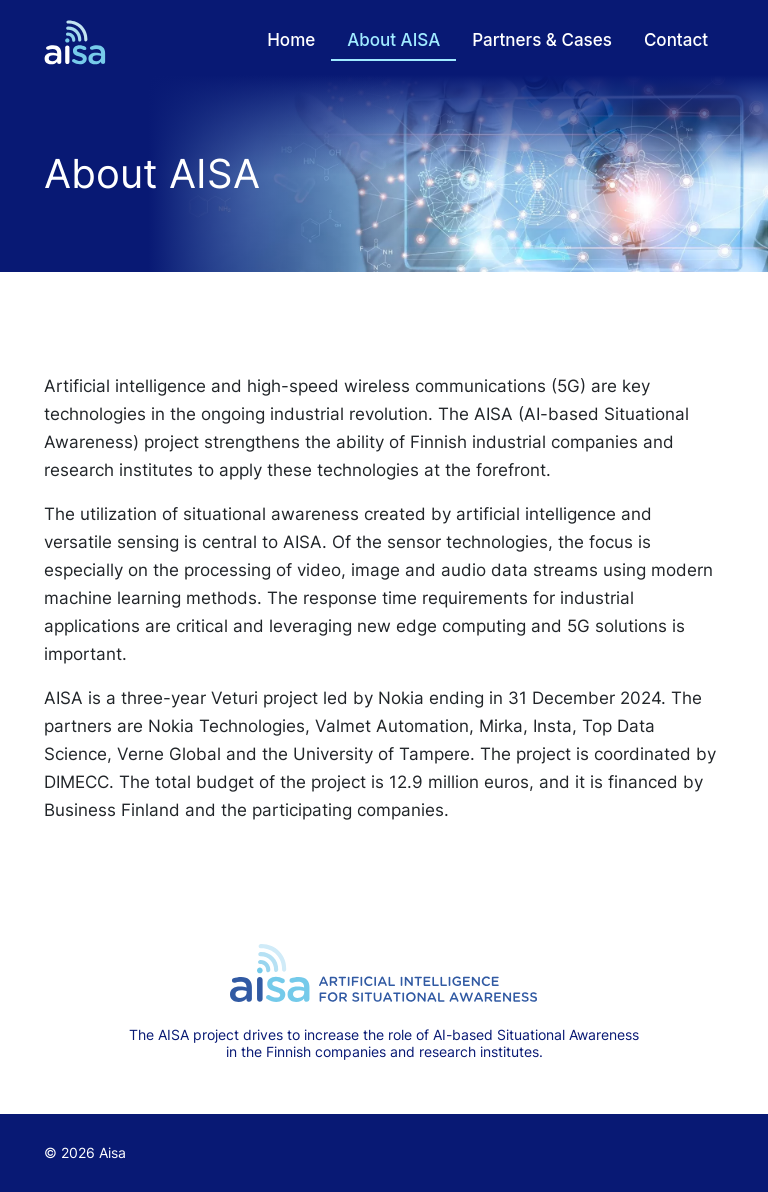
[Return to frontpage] (75, 42)
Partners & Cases (542, 40)
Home (291, 40)
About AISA (393, 40)
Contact (676, 40)
